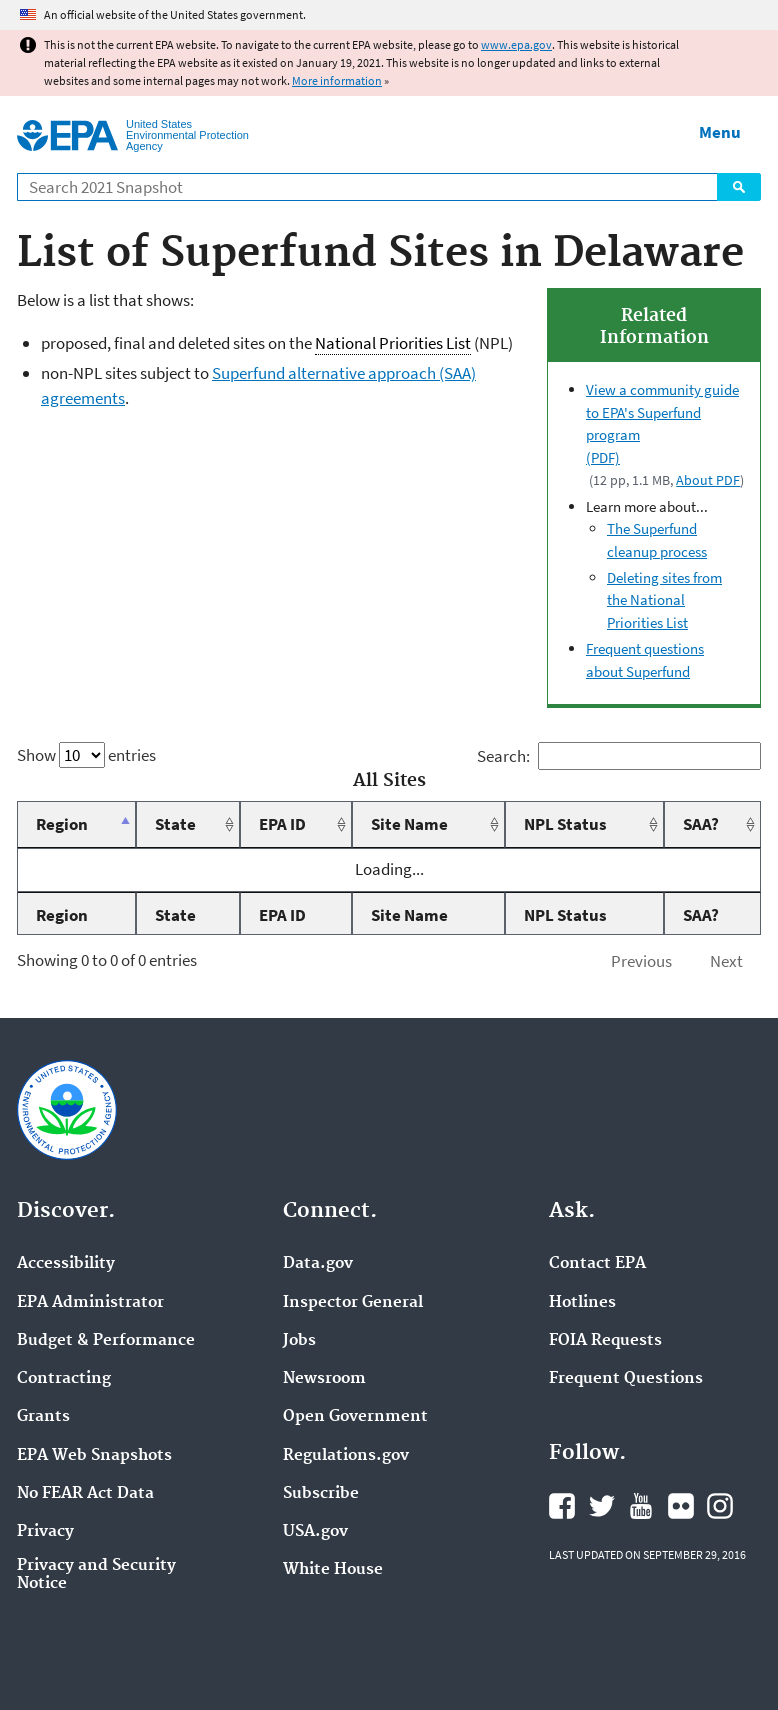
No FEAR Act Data (85, 1494)
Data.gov (318, 1264)
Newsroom (324, 1379)
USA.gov (315, 1532)
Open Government (355, 1417)
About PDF (708, 480)
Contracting (64, 1379)
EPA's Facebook (562, 1506)
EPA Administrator (90, 1303)
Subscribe (321, 1494)
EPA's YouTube (641, 1506)
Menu (720, 132)
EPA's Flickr (681, 1506)
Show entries (86, 755)
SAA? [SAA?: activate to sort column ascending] (701, 824)
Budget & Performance (106, 1341)
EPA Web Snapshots (94, 1456)
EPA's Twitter (602, 1506)
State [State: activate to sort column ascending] (175, 824)
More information (337, 80)
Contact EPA (597, 1264)
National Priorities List (393, 343)
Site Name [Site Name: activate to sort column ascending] (409, 824)
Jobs (299, 1341)
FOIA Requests (605, 1341)
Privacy (45, 1532)
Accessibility (66, 1264)
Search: (619, 756)
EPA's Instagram (720, 1506)
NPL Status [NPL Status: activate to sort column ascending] (565, 824)
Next (726, 961)
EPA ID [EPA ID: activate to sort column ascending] (282, 824)
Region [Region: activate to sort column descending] (62, 824)
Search (739, 187)
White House (333, 1570)
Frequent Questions (626, 1379)
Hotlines (582, 1303)
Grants (43, 1417)
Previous (641, 961)
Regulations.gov (346, 1456)
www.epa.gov (516, 44)
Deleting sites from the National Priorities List (664, 600)
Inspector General (353, 1303)
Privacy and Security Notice (96, 1575)
